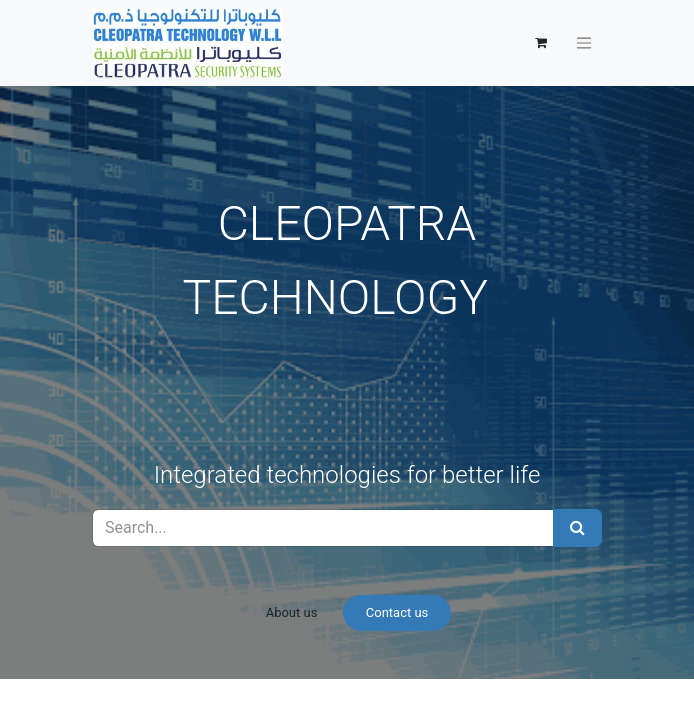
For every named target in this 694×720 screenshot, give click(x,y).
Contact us (397, 612)
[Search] (577, 528)
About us (292, 612)
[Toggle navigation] (584, 43)
